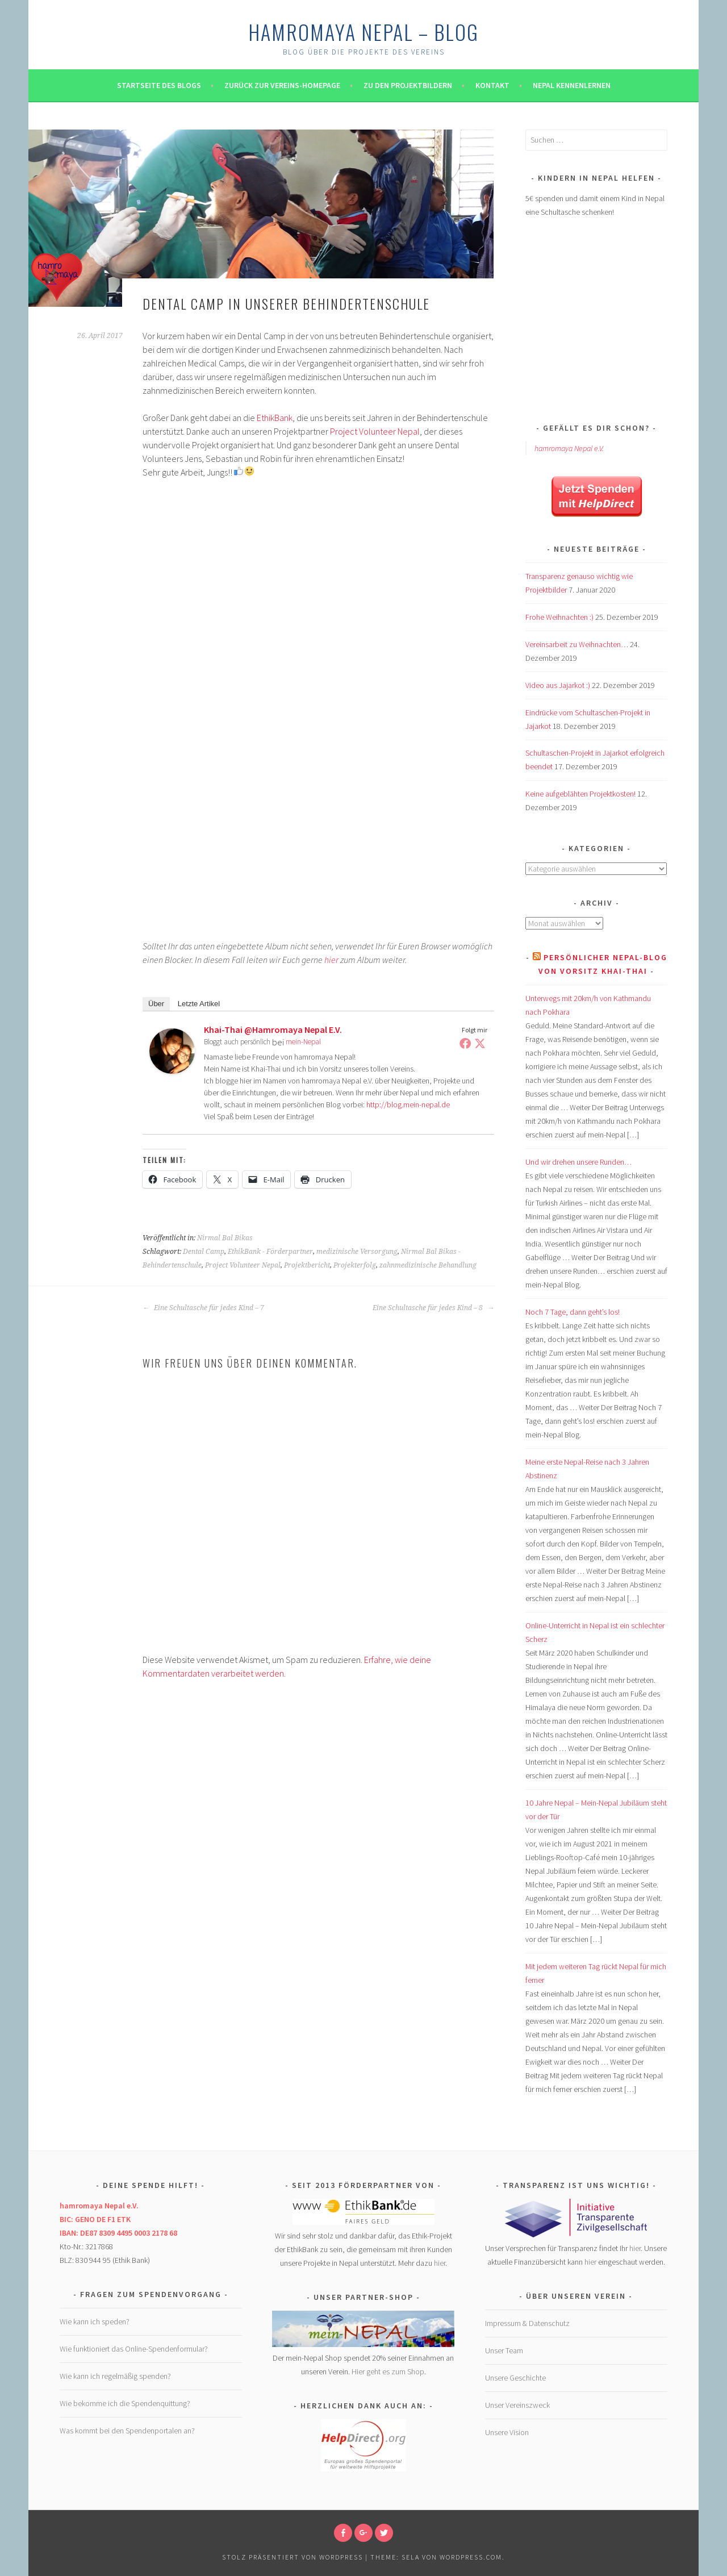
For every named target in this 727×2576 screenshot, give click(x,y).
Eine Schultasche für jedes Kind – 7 (203, 1308)
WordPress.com (471, 2557)
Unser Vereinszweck (517, 2405)
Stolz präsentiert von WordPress (292, 2557)
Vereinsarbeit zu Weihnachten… (576, 644)
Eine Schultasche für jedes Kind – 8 (433, 1308)
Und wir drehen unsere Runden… (578, 1162)
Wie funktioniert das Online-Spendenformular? (134, 2349)
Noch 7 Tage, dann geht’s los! (572, 1312)
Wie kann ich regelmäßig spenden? (115, 2376)
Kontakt (492, 85)
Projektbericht (307, 1265)
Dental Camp (203, 1252)
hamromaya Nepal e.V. (569, 448)
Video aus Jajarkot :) (557, 685)
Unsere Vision (507, 2432)
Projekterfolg (354, 1265)
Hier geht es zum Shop (388, 2371)
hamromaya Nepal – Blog (363, 31)
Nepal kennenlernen (572, 85)
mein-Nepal (303, 1042)
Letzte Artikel (199, 1003)
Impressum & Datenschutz (527, 2323)
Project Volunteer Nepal (375, 431)
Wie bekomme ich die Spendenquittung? (125, 2403)
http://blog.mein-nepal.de (408, 1104)
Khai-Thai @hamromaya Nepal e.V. (273, 1029)
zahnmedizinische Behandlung (428, 1265)
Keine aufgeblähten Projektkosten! (580, 794)
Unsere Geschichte (515, 2378)
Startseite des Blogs (159, 85)
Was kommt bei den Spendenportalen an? (127, 2430)
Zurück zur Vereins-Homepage (282, 85)
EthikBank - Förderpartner (270, 1252)
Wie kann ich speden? (94, 2321)
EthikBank (275, 417)
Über (156, 1003)
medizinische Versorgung (357, 1252)
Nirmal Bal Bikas (225, 1238)
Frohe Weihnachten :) (559, 617)
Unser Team (504, 2350)
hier (331, 959)
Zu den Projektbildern (408, 85)
